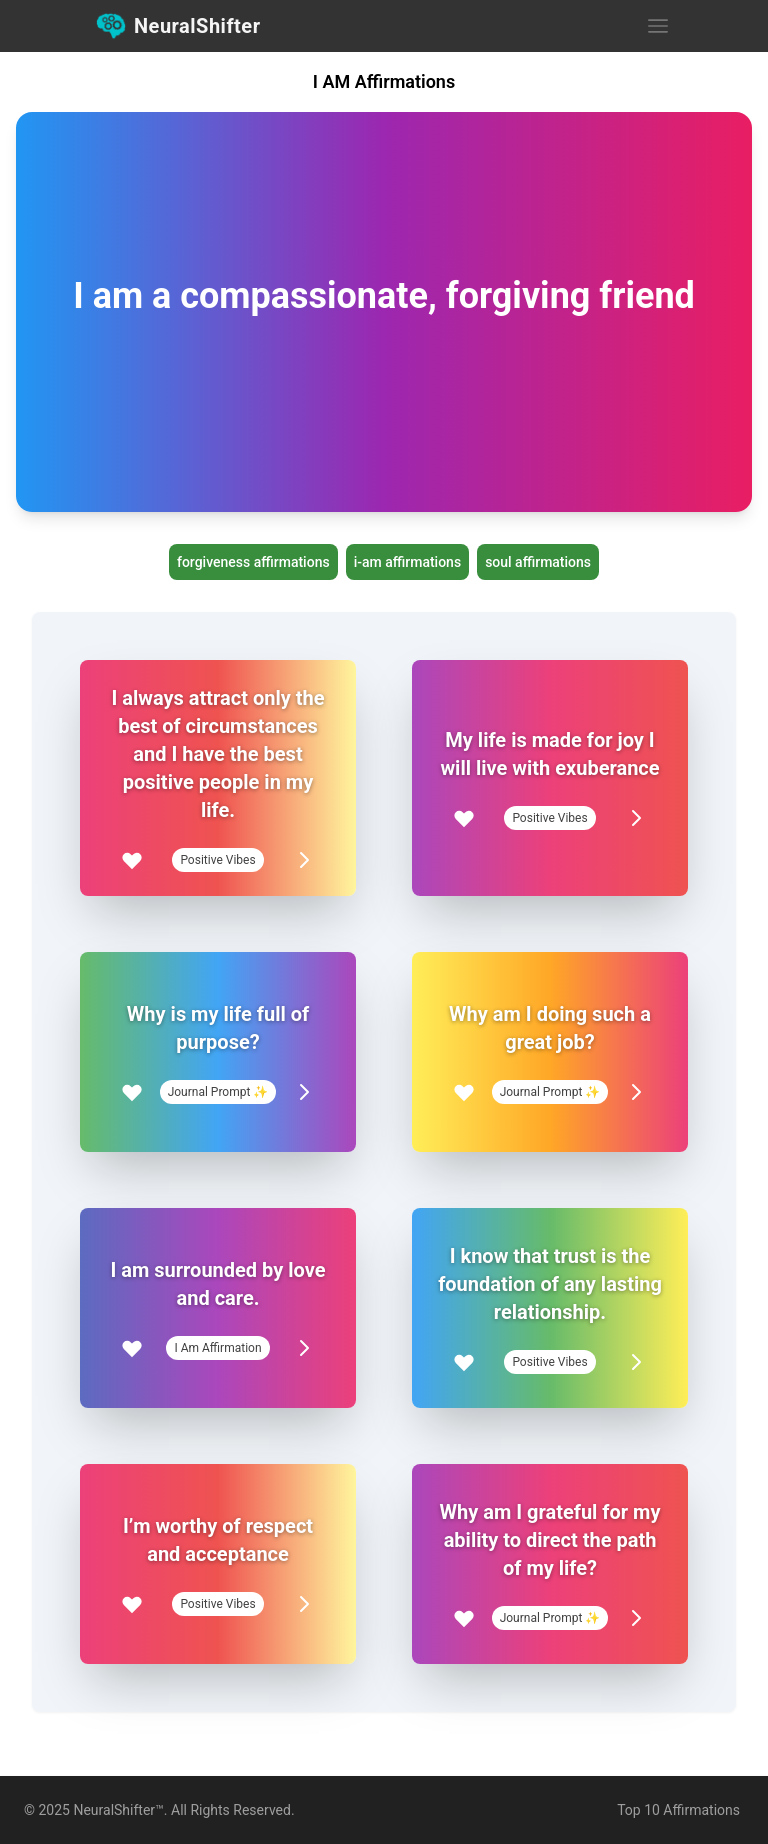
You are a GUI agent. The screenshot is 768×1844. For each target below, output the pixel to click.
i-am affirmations (407, 562)
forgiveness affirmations (253, 562)
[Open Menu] (658, 26)
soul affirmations (538, 562)
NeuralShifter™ (118, 1810)
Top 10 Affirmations (678, 1810)
